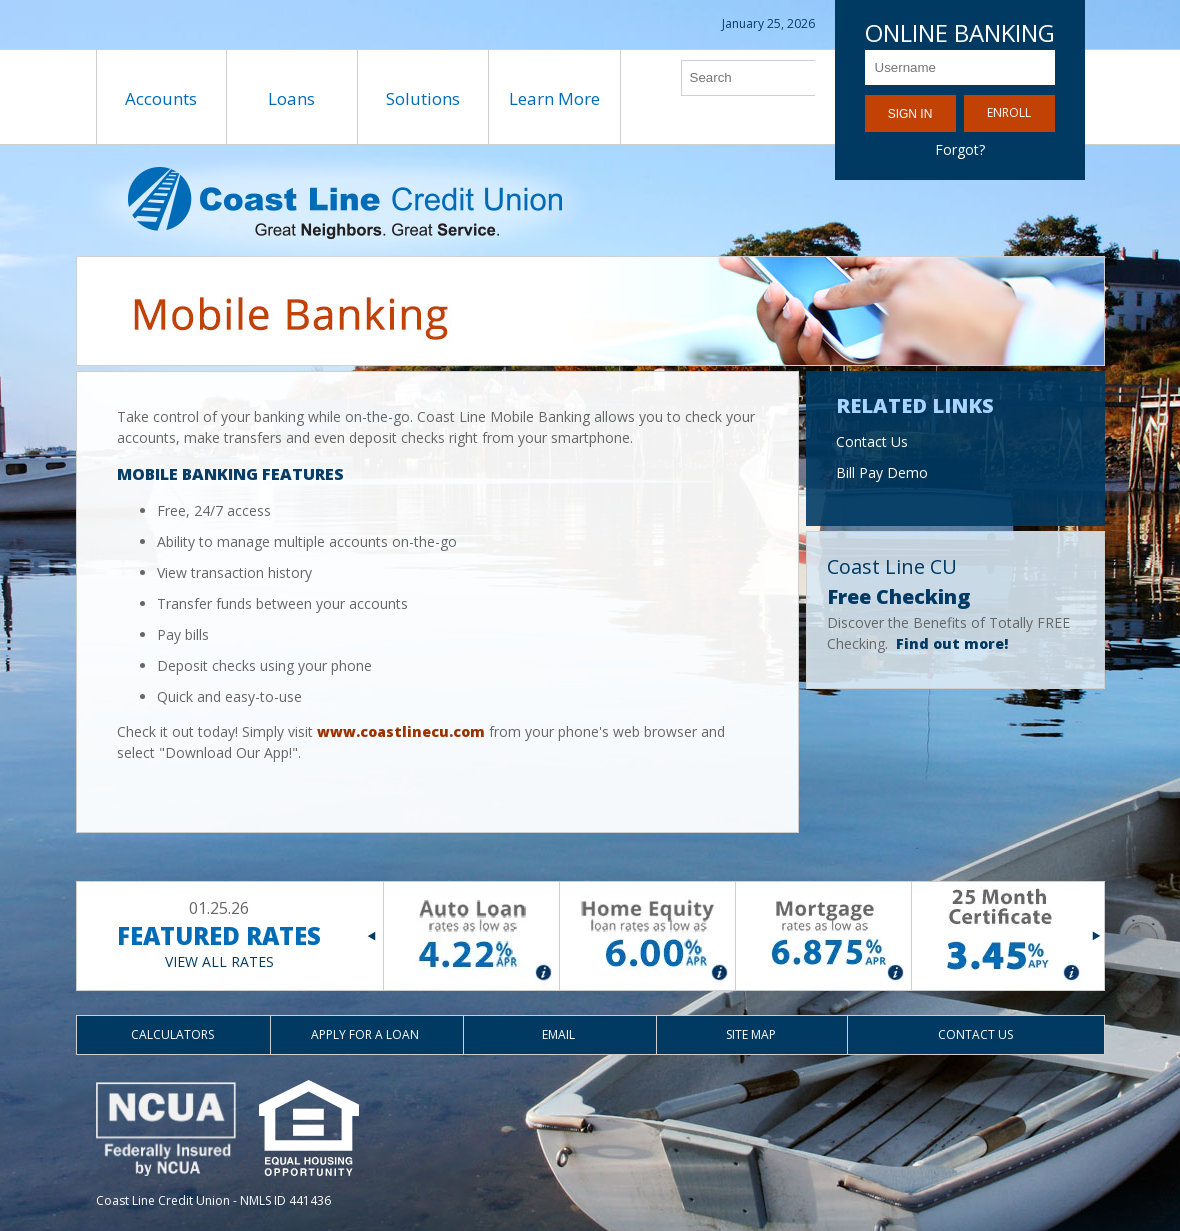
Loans (291, 98)
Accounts (161, 98)
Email (558, 1034)
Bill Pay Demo (882, 472)
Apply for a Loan (365, 1034)
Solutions (423, 98)
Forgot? (960, 149)
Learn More (554, 98)
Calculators (172, 1034)
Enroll (1009, 112)
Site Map (751, 1034)
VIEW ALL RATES (219, 961)
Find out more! (952, 643)
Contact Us (872, 441)
